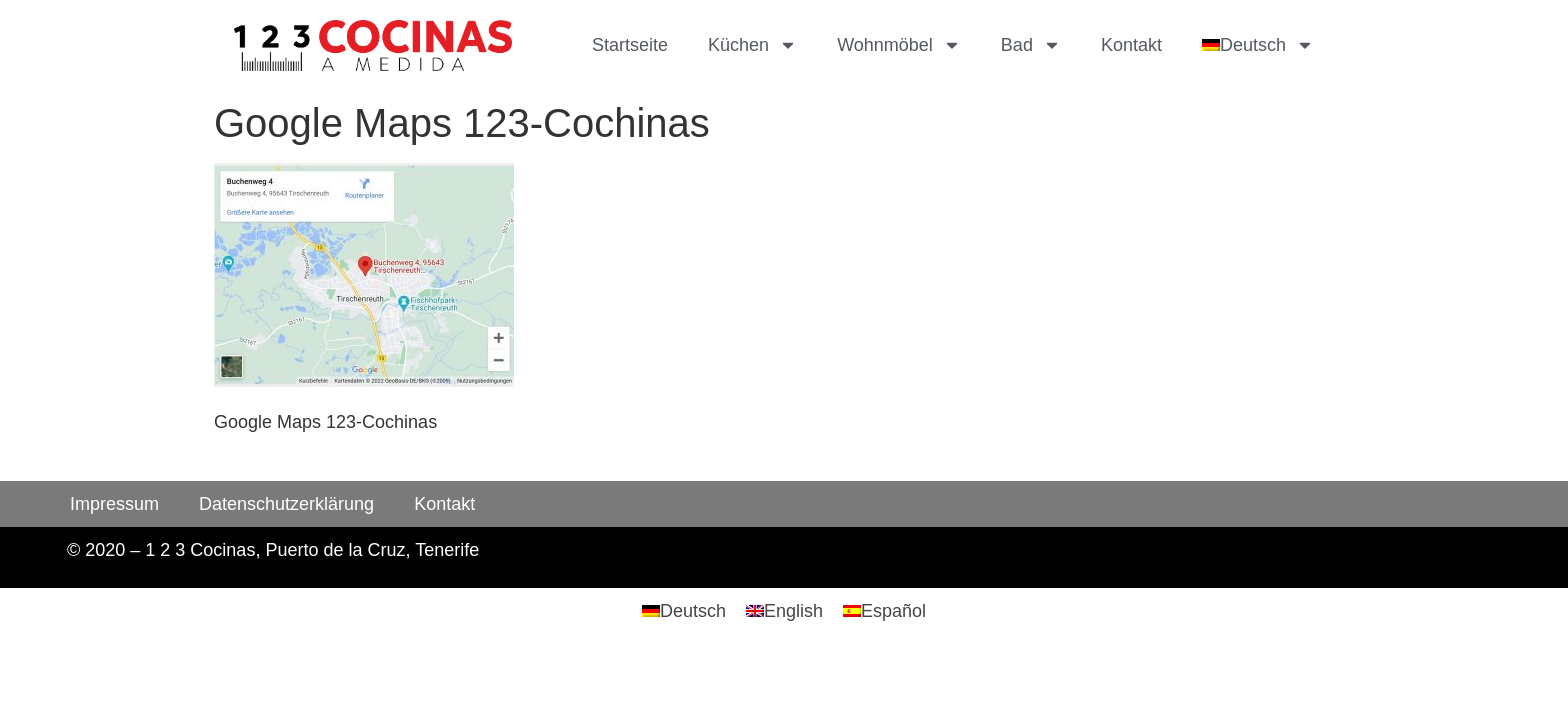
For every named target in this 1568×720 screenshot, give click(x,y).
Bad (1031, 45)
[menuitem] (1258, 45)
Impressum (114, 504)
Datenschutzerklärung (286, 504)
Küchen (752, 45)
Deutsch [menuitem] (693, 611)
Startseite (630, 45)
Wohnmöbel (899, 45)
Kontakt (1131, 45)
